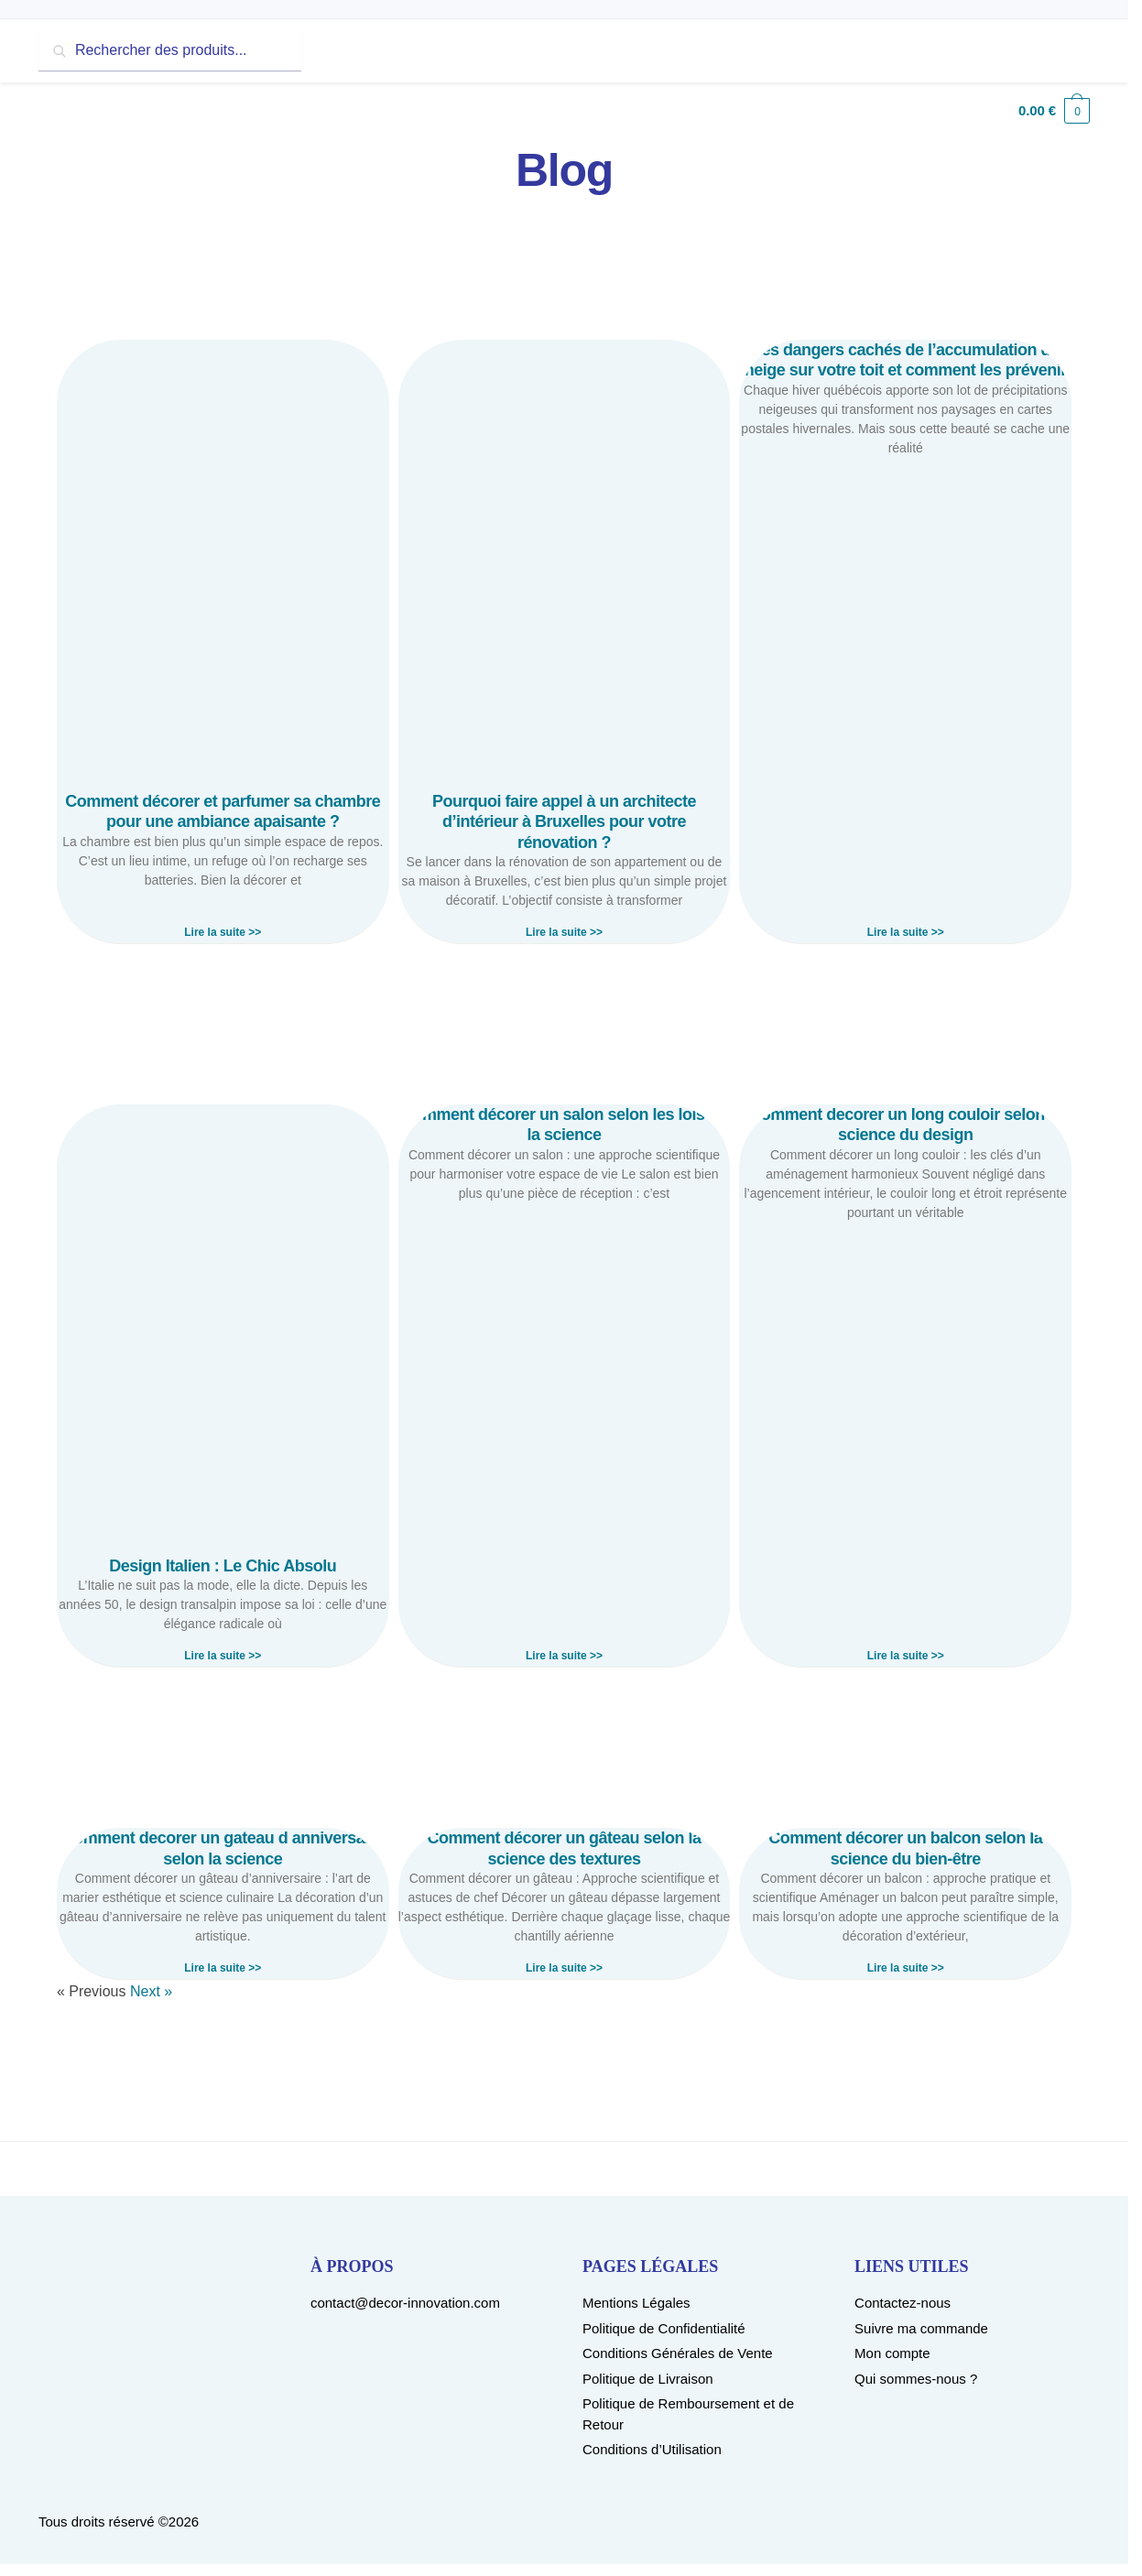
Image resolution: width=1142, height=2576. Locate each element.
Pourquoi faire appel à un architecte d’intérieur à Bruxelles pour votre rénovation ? (564, 822)
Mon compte (892, 2353)
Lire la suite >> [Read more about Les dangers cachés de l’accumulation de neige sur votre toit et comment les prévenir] (905, 932)
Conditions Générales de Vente (677, 2353)
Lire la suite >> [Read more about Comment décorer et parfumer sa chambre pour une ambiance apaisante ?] (222, 932)
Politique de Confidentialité (663, 2328)
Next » (151, 1991)
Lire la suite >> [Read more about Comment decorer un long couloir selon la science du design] (905, 1655)
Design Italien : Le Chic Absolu (222, 1566)
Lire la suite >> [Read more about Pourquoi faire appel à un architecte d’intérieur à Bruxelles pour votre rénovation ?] (564, 932)
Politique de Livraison (647, 2378)
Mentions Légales (636, 2302)
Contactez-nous (902, 2302)
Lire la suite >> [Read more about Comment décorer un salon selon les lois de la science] (564, 1655)
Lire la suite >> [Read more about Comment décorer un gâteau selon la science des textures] (564, 1968)
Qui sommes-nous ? (915, 2378)
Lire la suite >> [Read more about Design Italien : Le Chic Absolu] (222, 1655)
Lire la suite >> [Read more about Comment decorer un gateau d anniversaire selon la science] (222, 1968)
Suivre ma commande (921, 2328)
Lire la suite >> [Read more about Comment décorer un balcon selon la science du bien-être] (905, 1968)
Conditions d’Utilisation (652, 2449)
